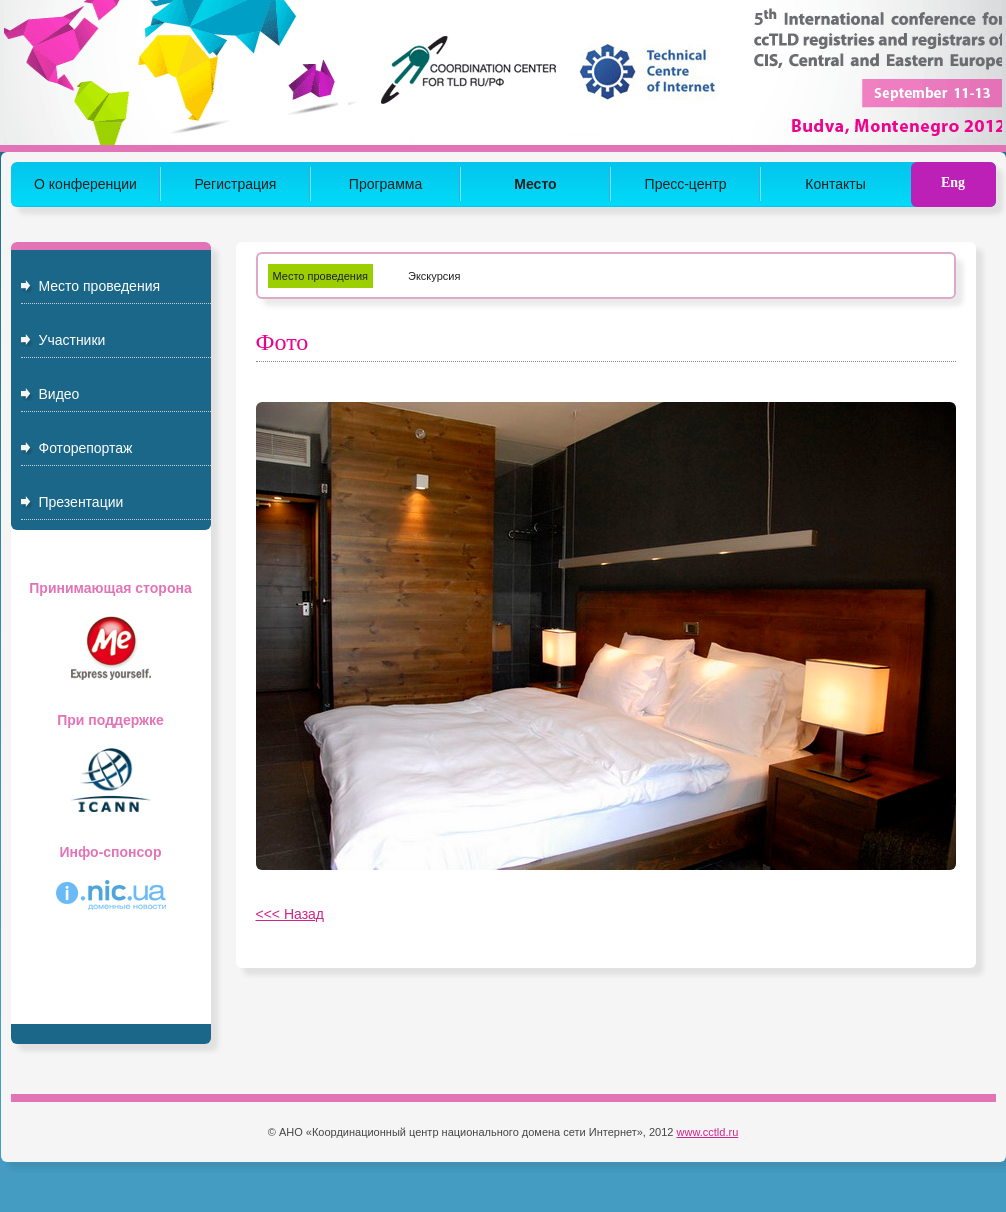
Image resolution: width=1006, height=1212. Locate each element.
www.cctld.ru (708, 1132)
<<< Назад (290, 914)
